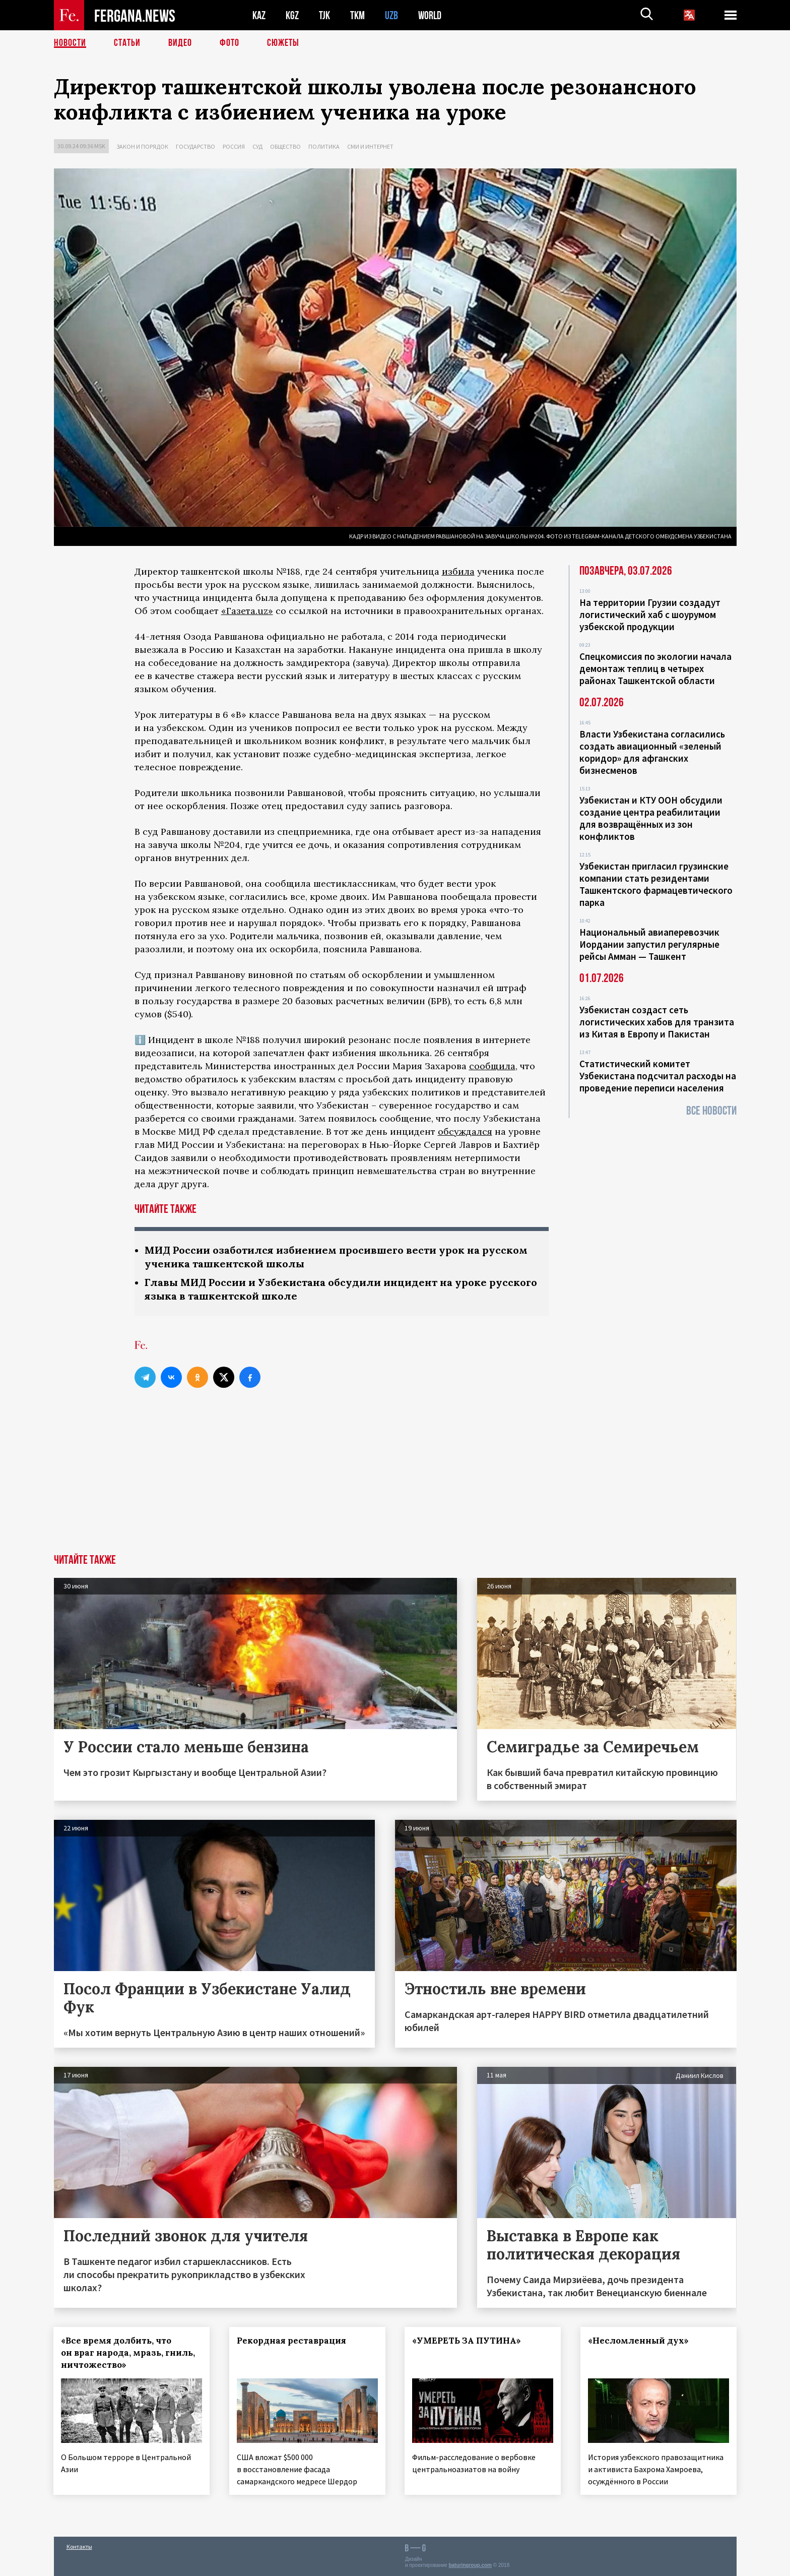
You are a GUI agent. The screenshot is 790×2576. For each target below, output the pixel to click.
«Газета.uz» (247, 611)
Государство (195, 146)
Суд (257, 146)
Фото (229, 43)
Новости (70, 43)
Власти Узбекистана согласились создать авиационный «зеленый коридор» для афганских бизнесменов (652, 752)
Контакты (79, 2546)
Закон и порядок (142, 146)
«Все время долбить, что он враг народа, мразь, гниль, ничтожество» (128, 2352)
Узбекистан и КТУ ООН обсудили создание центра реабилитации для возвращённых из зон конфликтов (650, 818)
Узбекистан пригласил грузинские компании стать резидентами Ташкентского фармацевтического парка (656, 884)
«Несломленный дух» (638, 2340)
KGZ (292, 15)
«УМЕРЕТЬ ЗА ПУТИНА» (467, 2340)
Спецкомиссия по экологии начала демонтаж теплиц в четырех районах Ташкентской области (655, 668)
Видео (180, 43)
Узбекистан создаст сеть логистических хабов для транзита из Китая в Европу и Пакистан (656, 1022)
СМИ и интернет (370, 146)
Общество (285, 146)
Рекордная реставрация (291, 2340)
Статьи (127, 43)
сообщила (492, 1066)
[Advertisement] (395, 1478)
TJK (324, 15)
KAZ (259, 15)
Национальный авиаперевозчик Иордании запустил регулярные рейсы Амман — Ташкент (649, 944)
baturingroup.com (470, 2565)
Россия (234, 146)
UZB (391, 15)
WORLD (429, 15)
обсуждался (465, 1131)
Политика (324, 146)
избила (458, 571)
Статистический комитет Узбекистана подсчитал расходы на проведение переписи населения (657, 1076)
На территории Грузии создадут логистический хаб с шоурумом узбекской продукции (649, 614)
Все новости (711, 1110)
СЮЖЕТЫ (283, 43)
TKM (357, 15)
